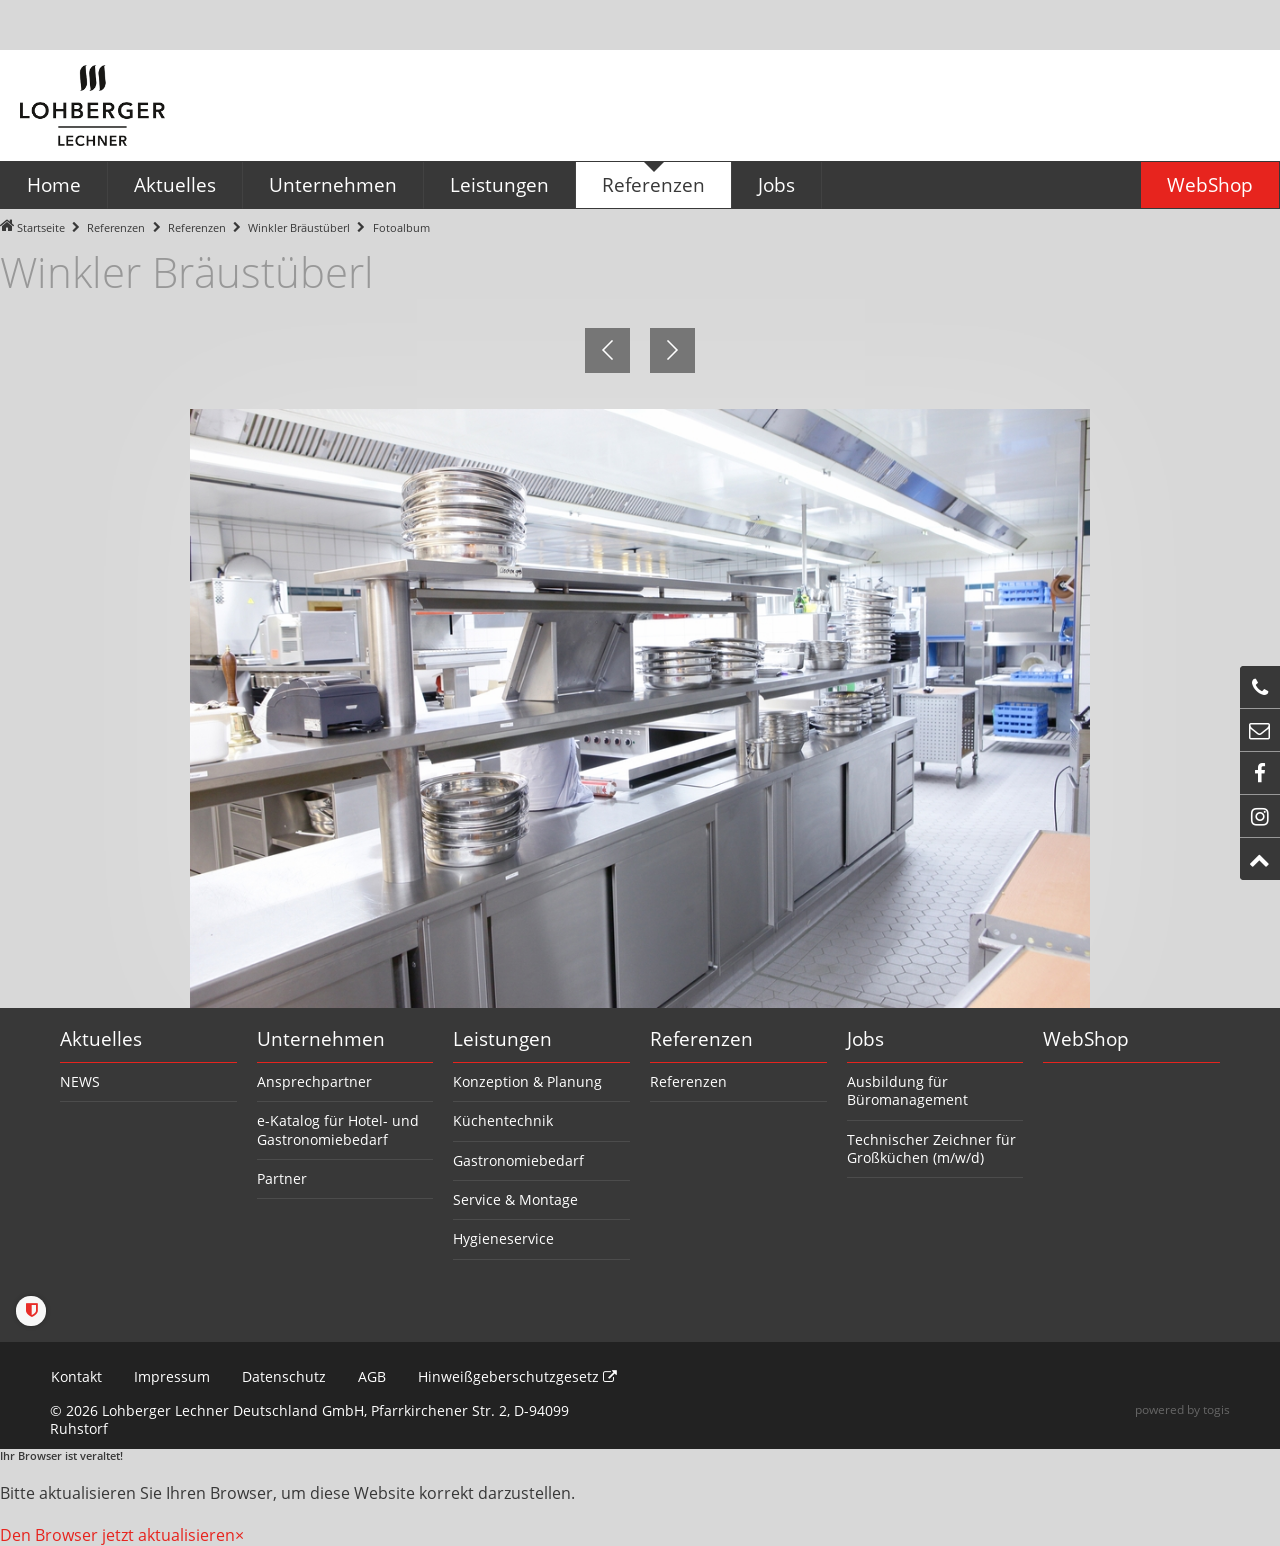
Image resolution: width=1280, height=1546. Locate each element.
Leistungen (502, 1039)
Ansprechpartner (314, 1081)
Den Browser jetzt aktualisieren (117, 1535)
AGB (371, 1376)
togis (1216, 1409)
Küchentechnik (503, 1120)
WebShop (1086, 1039)
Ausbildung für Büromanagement (907, 1090)
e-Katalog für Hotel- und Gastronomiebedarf (338, 1129)
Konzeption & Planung (527, 1081)
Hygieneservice (503, 1238)
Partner (282, 1178)
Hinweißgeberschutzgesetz (516, 1376)
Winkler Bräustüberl (299, 227)
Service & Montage (515, 1199)
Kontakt (75, 1376)
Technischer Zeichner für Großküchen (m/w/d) (931, 1148)
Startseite (41, 227)
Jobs (865, 1039)
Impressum (171, 1376)
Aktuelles (101, 1039)
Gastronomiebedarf (518, 1160)
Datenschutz (283, 1376)
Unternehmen (321, 1039)
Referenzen (116, 227)
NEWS (80, 1081)
